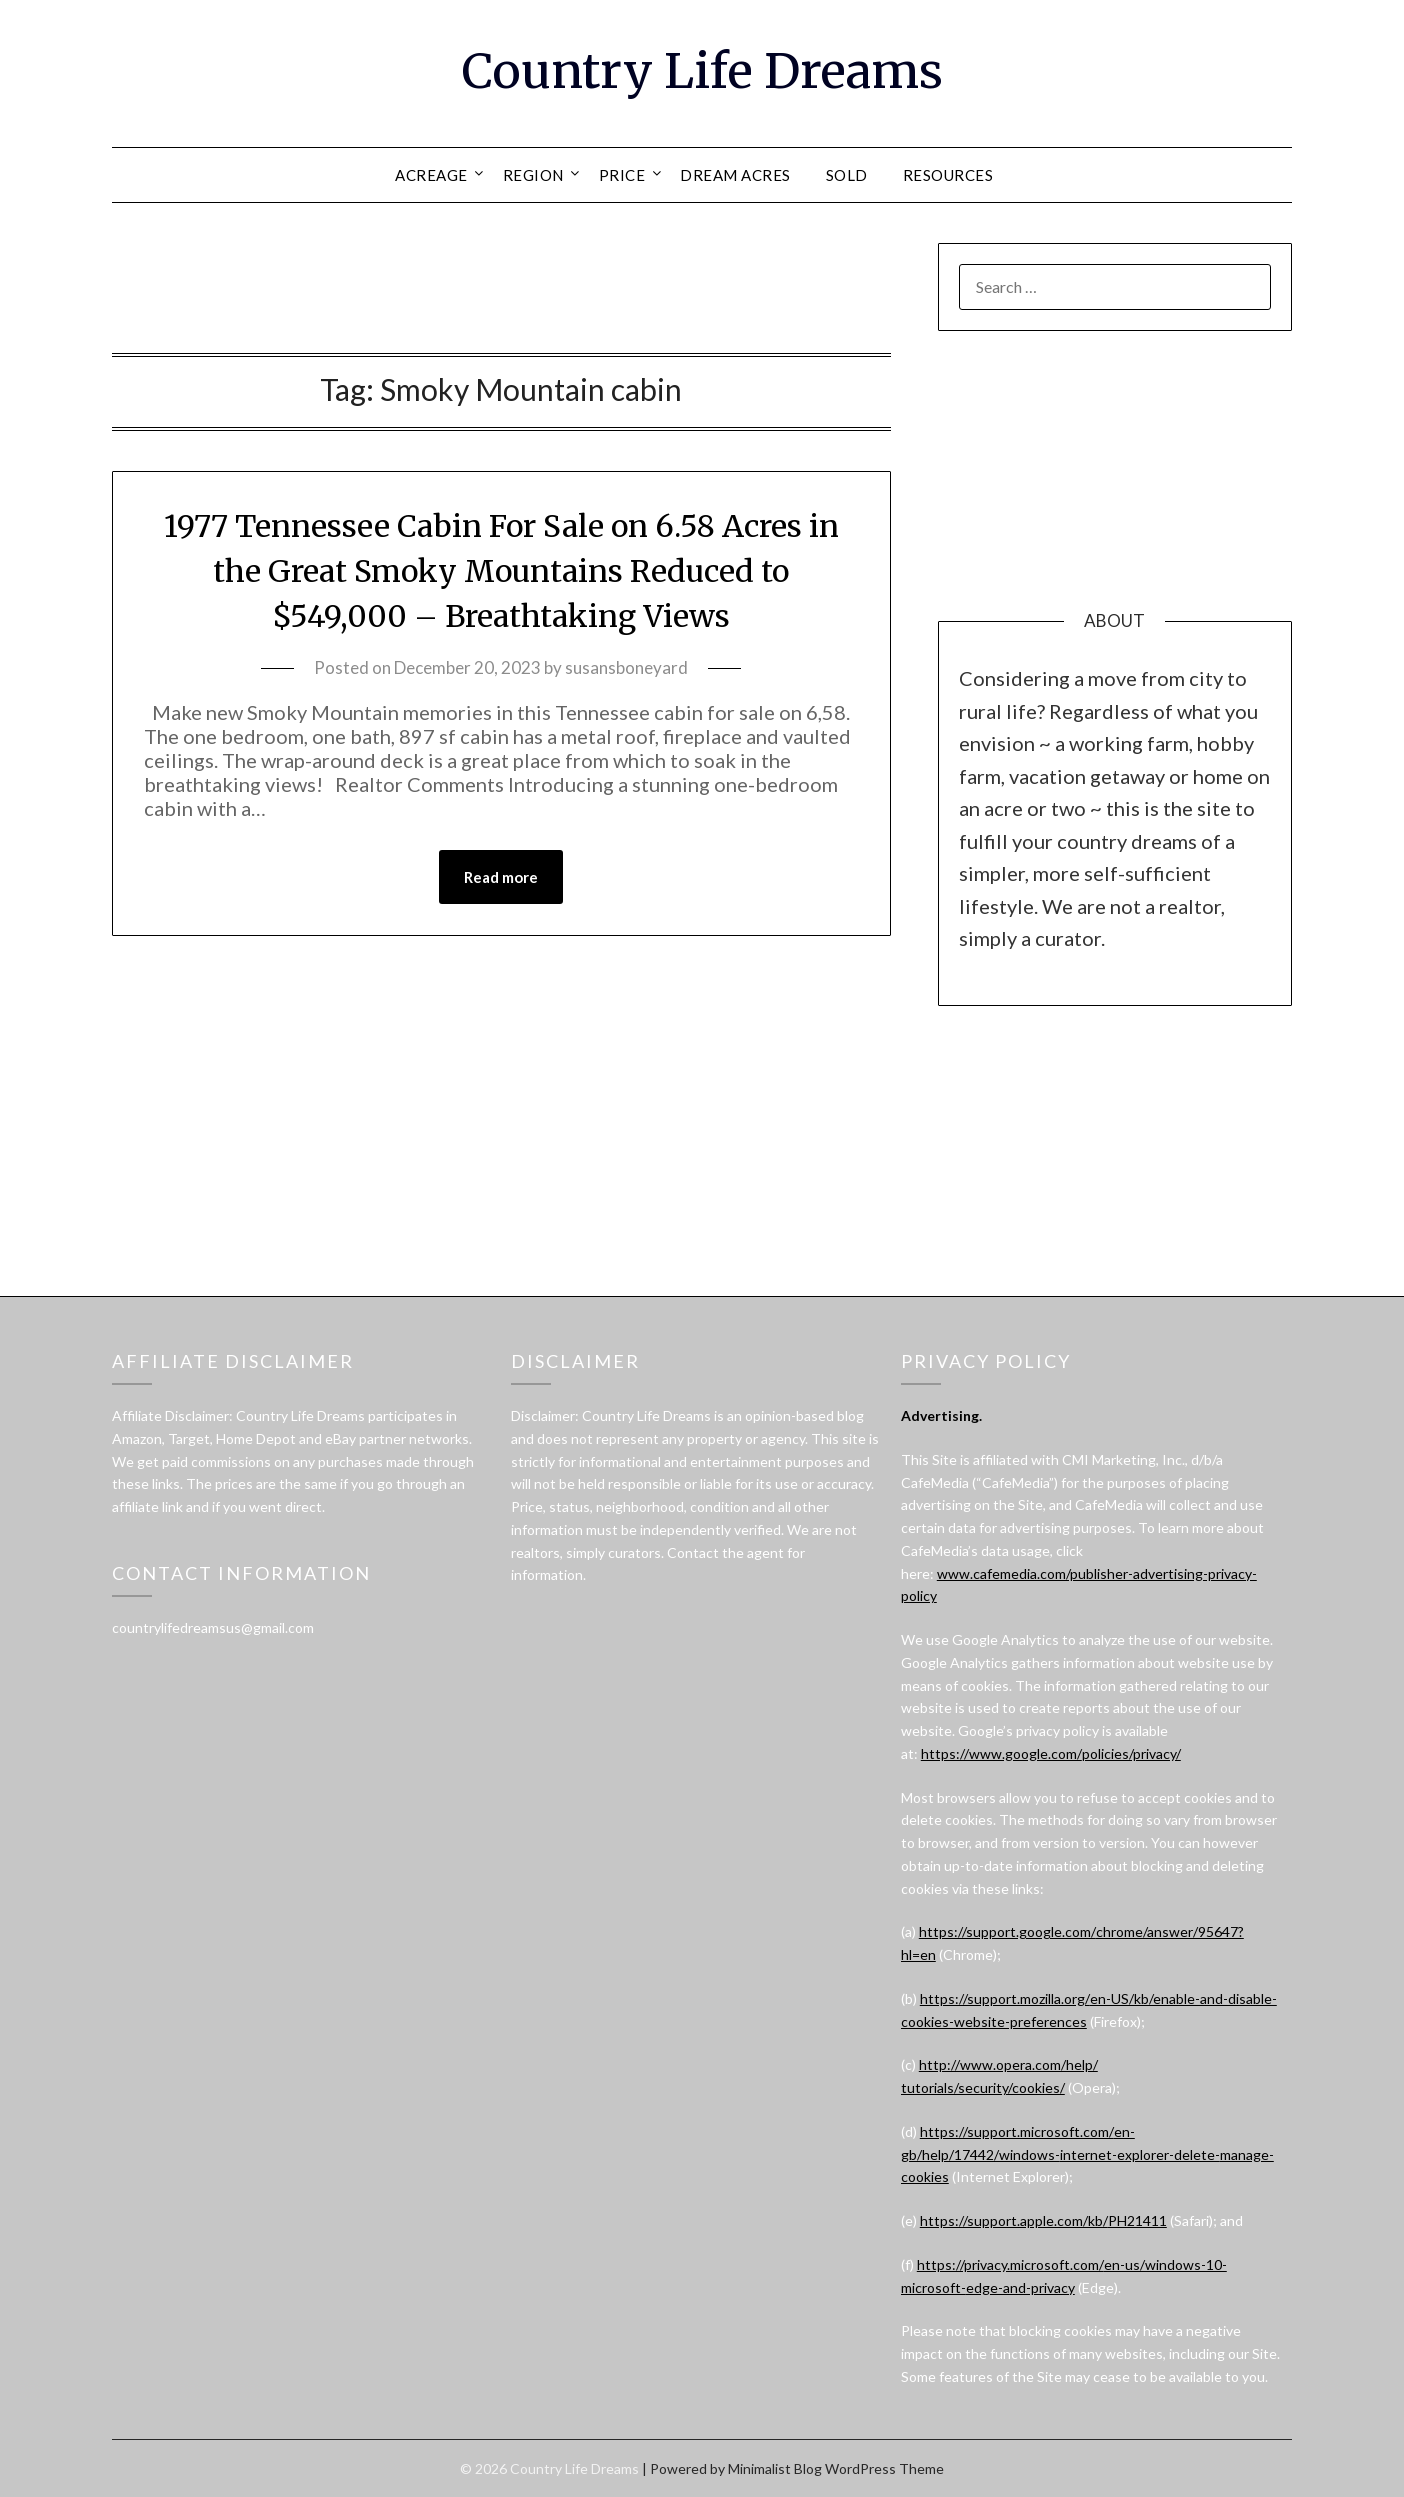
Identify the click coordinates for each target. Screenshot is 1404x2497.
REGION (533, 175)
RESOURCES (948, 175)
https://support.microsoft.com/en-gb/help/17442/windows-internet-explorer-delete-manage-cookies (1087, 2154)
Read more (501, 877)
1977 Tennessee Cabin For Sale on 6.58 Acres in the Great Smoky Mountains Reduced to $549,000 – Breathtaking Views (501, 571)
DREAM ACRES (735, 175)
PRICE (622, 175)
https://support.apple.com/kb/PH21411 (1043, 2220)
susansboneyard (626, 667)
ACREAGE (431, 175)
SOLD (847, 175)
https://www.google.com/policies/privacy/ (1051, 1753)
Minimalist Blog (775, 2468)
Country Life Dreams (702, 71)
